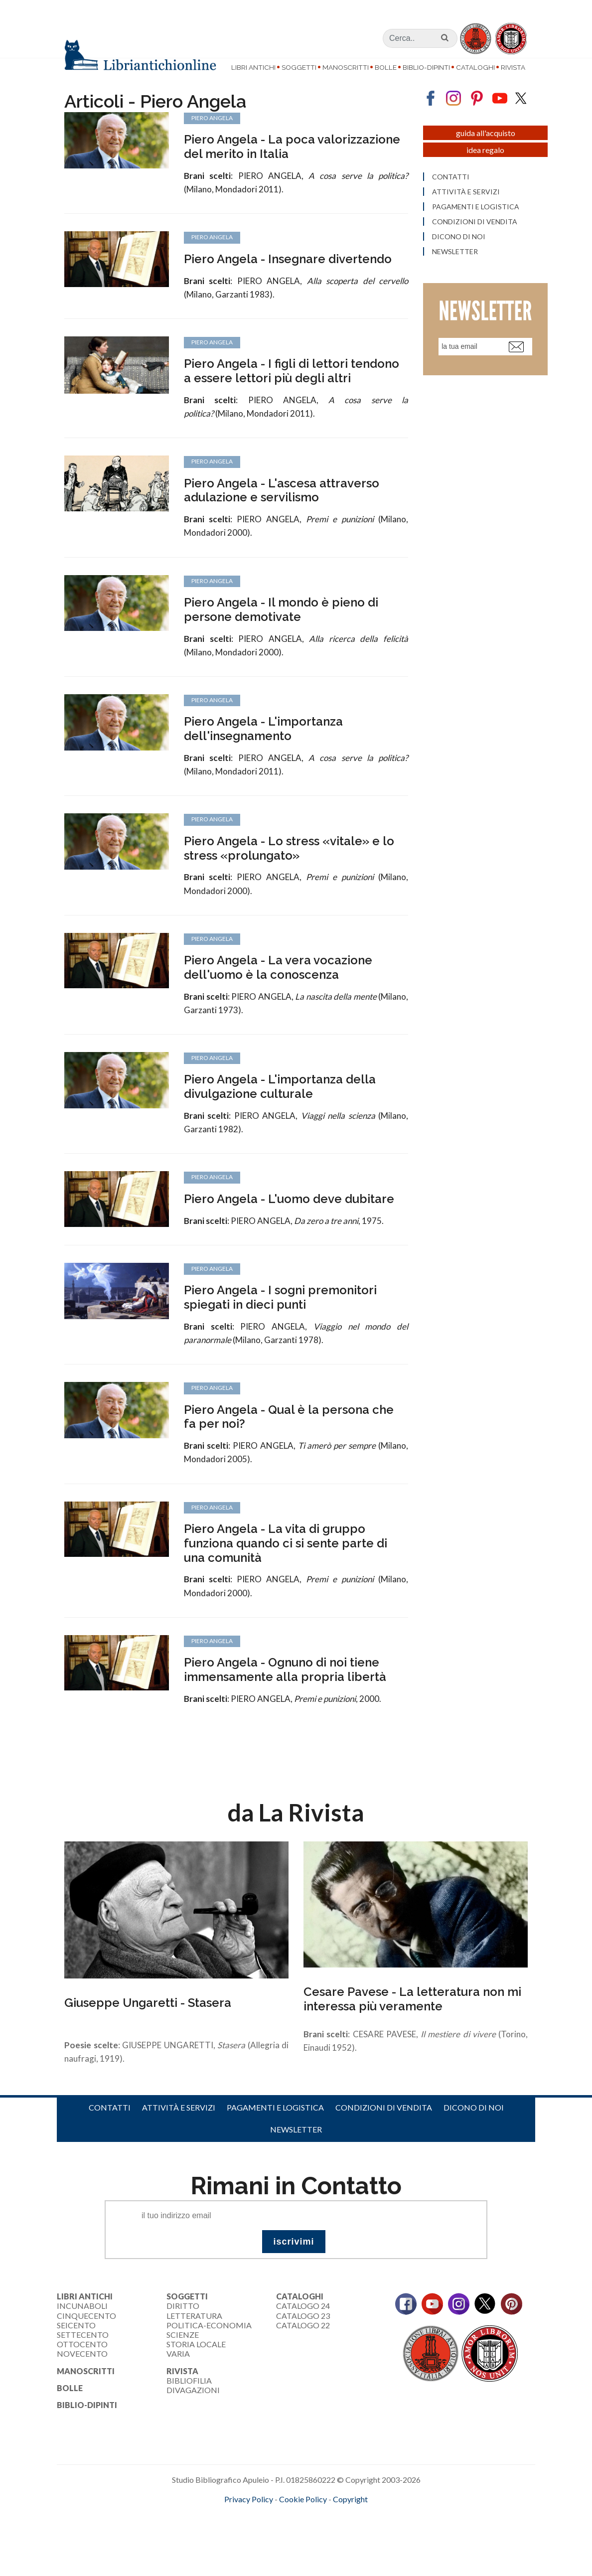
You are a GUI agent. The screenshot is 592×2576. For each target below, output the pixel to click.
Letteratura (194, 2341)
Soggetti (299, 67)
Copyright (350, 2524)
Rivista (513, 67)
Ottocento (82, 2369)
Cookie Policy (303, 2524)
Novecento (82, 2379)
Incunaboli (82, 2331)
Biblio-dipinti (426, 67)
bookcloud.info (314, 2541)
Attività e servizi (178, 2132)
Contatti (110, 2132)
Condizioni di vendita (383, 2132)
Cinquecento (86, 2341)
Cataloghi (475, 67)
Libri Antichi (253, 67)
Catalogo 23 (303, 2341)
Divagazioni (193, 2415)
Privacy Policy (248, 2524)
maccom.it (266, 2541)
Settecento (83, 2360)
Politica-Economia (209, 2350)
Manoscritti (345, 67)
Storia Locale (196, 2369)
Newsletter (296, 2155)
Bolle (386, 67)
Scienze (182, 2360)
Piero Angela (212, 486)
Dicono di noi (474, 2132)
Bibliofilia (189, 2406)
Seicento (76, 2350)
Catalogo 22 (303, 2350)
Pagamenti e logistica (275, 2132)
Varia (178, 2379)
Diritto (182, 2331)
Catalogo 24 (303, 2331)
